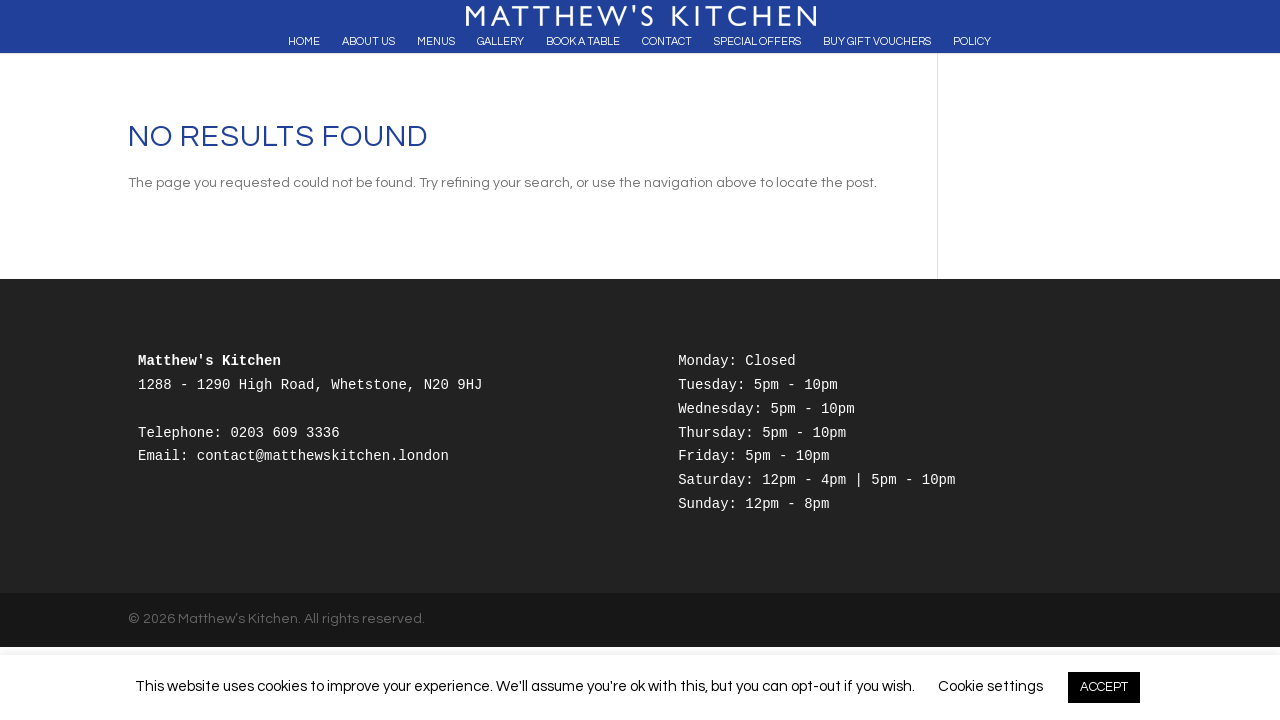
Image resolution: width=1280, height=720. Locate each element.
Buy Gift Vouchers (877, 41)
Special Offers (757, 41)
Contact (667, 41)
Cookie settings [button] (990, 686)
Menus (436, 41)
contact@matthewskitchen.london (323, 456)
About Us (368, 41)
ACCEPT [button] (1104, 687)
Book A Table (583, 41)
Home (304, 41)
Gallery (500, 41)
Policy (972, 41)
